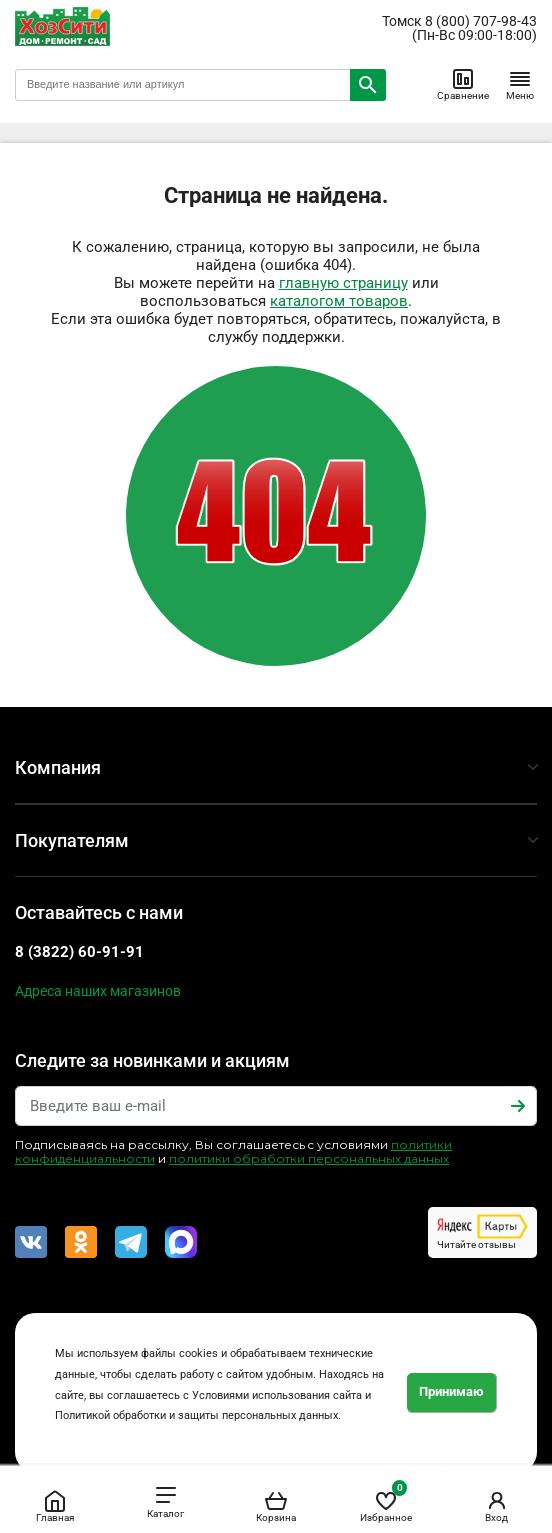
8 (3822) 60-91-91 (79, 952)
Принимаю (451, 1391)
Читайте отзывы (482, 1232)
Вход (497, 1506)
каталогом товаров (339, 301)
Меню (520, 84)
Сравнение (463, 84)
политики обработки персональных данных (309, 1158)
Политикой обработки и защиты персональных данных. (198, 1415)
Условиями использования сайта (277, 1395)
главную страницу (343, 283)
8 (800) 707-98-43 (481, 21)
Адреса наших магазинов (98, 991)
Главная (55, 1506)
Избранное (386, 1502)
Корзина (276, 1506)
